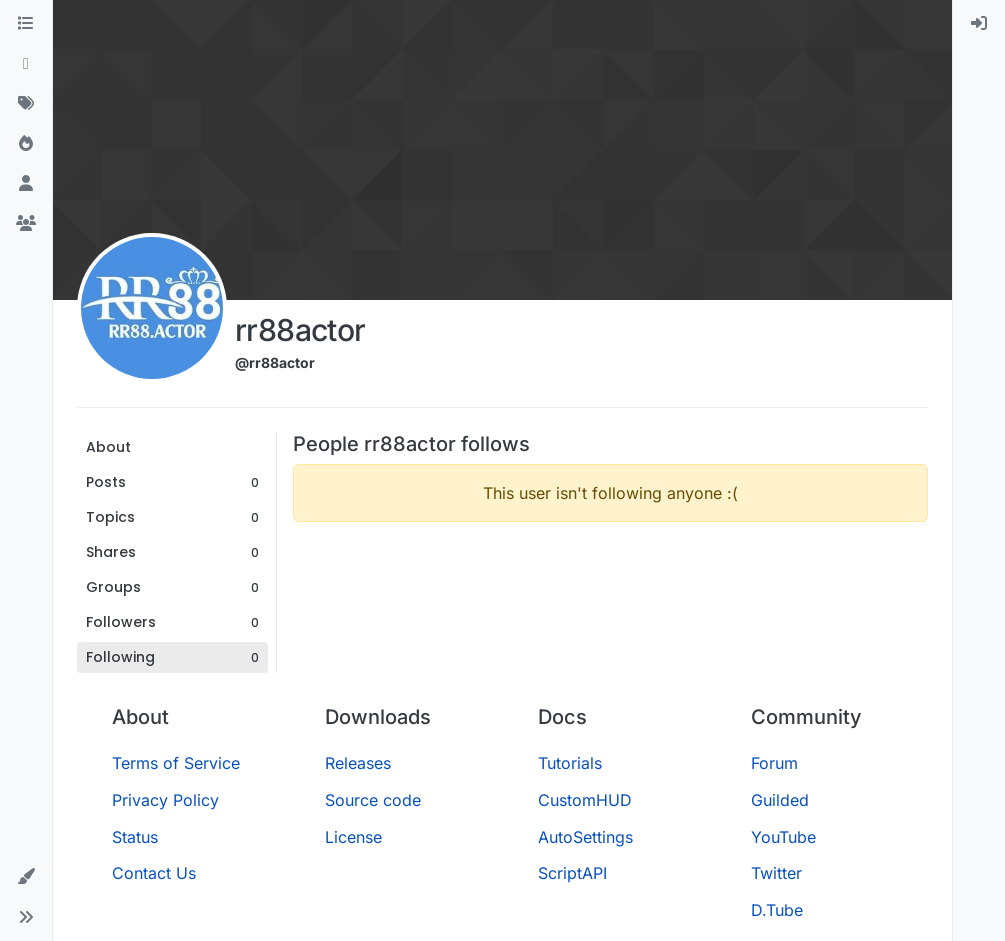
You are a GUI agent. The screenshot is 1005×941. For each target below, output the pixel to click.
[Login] (979, 24)
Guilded (780, 800)
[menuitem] (979, 24)
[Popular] (26, 144)
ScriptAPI (572, 873)
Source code (373, 800)
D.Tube (777, 910)
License (353, 837)
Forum (774, 763)
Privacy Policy (165, 800)
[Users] (26, 184)
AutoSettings (585, 837)
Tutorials (570, 763)
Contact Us (154, 873)
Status (135, 837)
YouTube (783, 837)
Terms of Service (176, 763)
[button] (26, 877)
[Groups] (26, 224)
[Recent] (26, 64)
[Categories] (26, 24)
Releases (358, 763)
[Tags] (26, 104)
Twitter (776, 873)
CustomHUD (585, 800)
